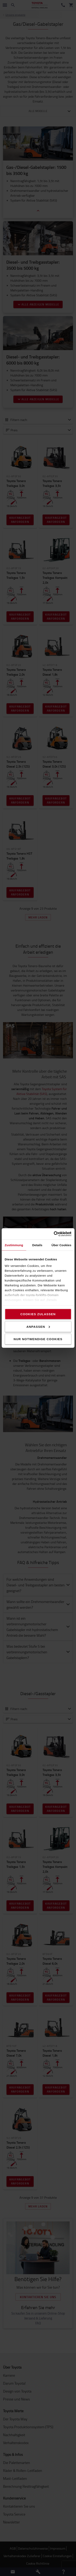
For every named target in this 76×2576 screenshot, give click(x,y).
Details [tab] (37, 1245)
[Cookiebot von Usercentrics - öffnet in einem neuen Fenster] (54, 1234)
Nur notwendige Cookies (38, 1339)
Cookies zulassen (38, 1314)
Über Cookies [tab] (61, 1245)
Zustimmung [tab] (14, 1245)
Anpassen (38, 1326)
